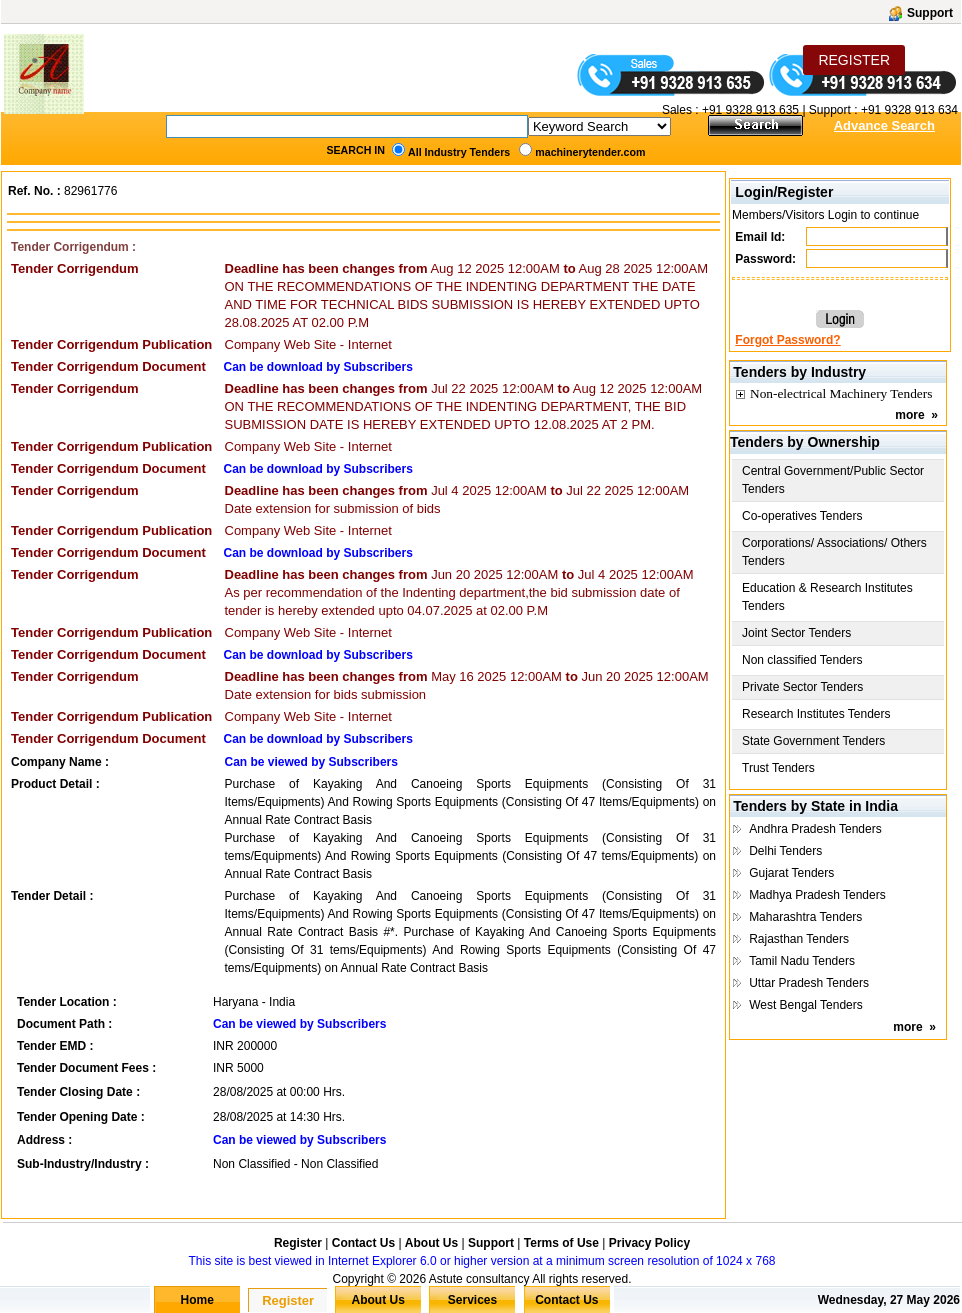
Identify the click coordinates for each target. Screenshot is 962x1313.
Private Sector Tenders (802, 687)
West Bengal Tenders (806, 1005)
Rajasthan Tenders (799, 939)
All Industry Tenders (459, 152)
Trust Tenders (778, 768)
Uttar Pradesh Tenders (809, 983)
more (909, 415)
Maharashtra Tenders (805, 917)
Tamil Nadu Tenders (802, 961)
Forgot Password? (787, 340)
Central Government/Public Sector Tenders (833, 480)
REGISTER (854, 60)
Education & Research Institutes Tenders (827, 597)
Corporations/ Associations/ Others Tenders (834, 552)
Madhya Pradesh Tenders (817, 895)
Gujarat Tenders (791, 873)
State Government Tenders (813, 741)
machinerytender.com (590, 152)
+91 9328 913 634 (909, 110)
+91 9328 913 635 (749, 110)
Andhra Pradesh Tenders (815, 829)
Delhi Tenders (785, 851)
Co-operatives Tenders (802, 516)
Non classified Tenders (802, 660)
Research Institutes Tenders (816, 714)
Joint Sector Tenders (796, 633)
